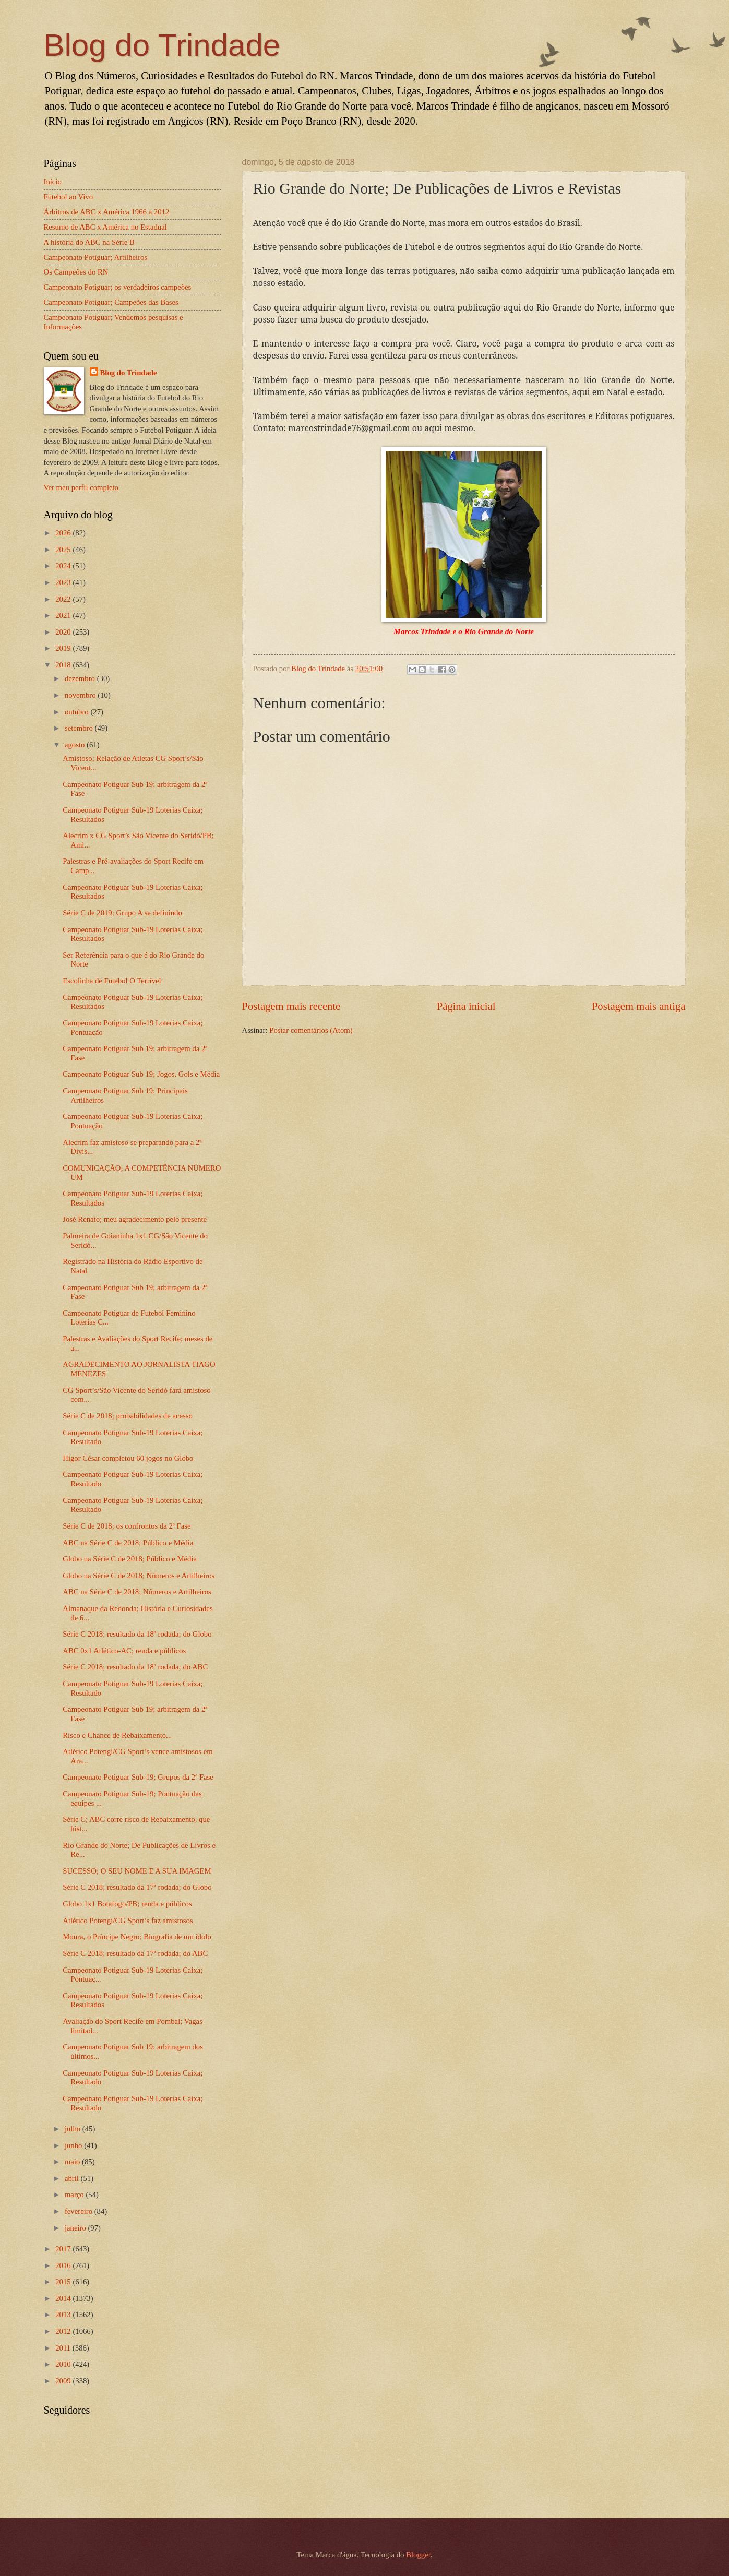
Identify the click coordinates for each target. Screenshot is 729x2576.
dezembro (81, 678)
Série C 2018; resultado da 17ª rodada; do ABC (135, 1953)
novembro (81, 695)
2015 (64, 2281)
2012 (64, 2331)
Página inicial (466, 1006)
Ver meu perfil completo (81, 487)
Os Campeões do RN (76, 272)
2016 (64, 2265)
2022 (64, 599)
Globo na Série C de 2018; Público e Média (130, 1559)
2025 (64, 549)
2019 (64, 648)
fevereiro (79, 2211)
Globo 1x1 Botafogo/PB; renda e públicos (127, 1904)
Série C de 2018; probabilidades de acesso (128, 1416)
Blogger (418, 2554)
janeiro (76, 2228)
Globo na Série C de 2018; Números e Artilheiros (138, 1575)
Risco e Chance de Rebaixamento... (117, 1735)
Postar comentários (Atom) (310, 1030)
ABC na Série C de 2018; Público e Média (128, 1543)
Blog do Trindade (162, 45)
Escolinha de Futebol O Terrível (112, 980)
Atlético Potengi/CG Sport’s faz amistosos (128, 1920)
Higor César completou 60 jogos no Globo (128, 1458)
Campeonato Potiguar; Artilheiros (96, 257)
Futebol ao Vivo (68, 197)
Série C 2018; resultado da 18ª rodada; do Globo (137, 1634)
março (75, 2194)
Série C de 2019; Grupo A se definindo (122, 913)
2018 (64, 665)
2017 (64, 2249)
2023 (64, 582)
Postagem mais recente (291, 1006)
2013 (64, 2314)
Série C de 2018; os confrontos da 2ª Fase (126, 1526)
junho (74, 2145)
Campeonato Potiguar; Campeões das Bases (111, 302)
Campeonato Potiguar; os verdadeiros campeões (118, 287)
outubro (77, 712)
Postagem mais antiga (639, 1006)
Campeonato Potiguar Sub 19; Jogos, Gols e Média (141, 1074)
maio (73, 2161)
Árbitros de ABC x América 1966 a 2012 (107, 212)
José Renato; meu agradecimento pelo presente (135, 1219)
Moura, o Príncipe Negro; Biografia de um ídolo (137, 1937)
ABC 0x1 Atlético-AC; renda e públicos (124, 1651)
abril (73, 2178)
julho (73, 2129)
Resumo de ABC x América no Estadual (105, 227)
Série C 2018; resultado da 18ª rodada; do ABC (135, 1667)
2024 (64, 566)
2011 (64, 2348)
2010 (64, 2364)
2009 (64, 2381)
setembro (80, 728)
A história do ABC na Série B (89, 242)
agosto (76, 745)
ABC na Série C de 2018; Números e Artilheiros (137, 1592)
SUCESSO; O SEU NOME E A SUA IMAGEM (137, 1871)
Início (53, 181)
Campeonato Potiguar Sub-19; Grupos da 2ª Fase (138, 1777)
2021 (64, 615)
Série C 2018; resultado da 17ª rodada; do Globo (137, 1887)
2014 (64, 2298)
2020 (64, 632)
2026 (64, 533)
